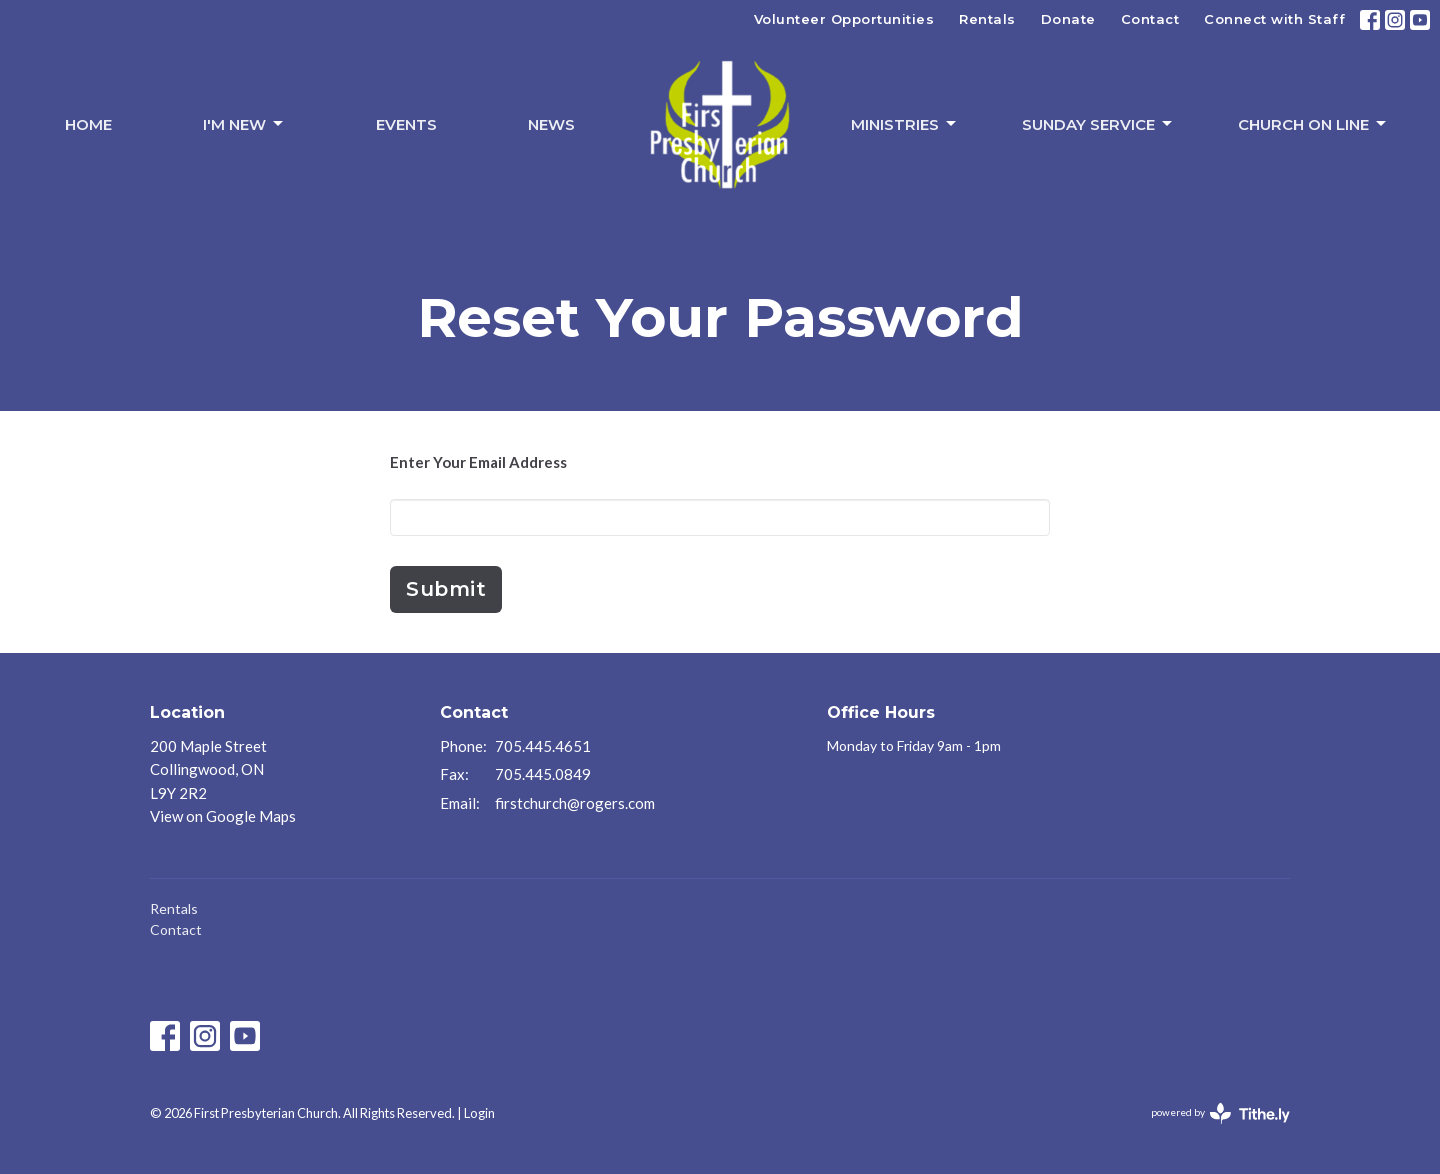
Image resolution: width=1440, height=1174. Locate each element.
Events (406, 124)
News (551, 124)
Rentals (987, 19)
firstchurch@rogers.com (575, 803)
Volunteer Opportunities (844, 19)
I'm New (244, 124)
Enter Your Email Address (478, 462)
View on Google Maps (223, 816)
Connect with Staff (1274, 19)
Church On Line (1313, 124)
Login (479, 1113)
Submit (446, 589)
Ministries (905, 124)
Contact (1150, 19)
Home (88, 124)
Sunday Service (1098, 124)
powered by (1220, 1113)
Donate (1068, 19)
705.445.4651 (543, 746)
